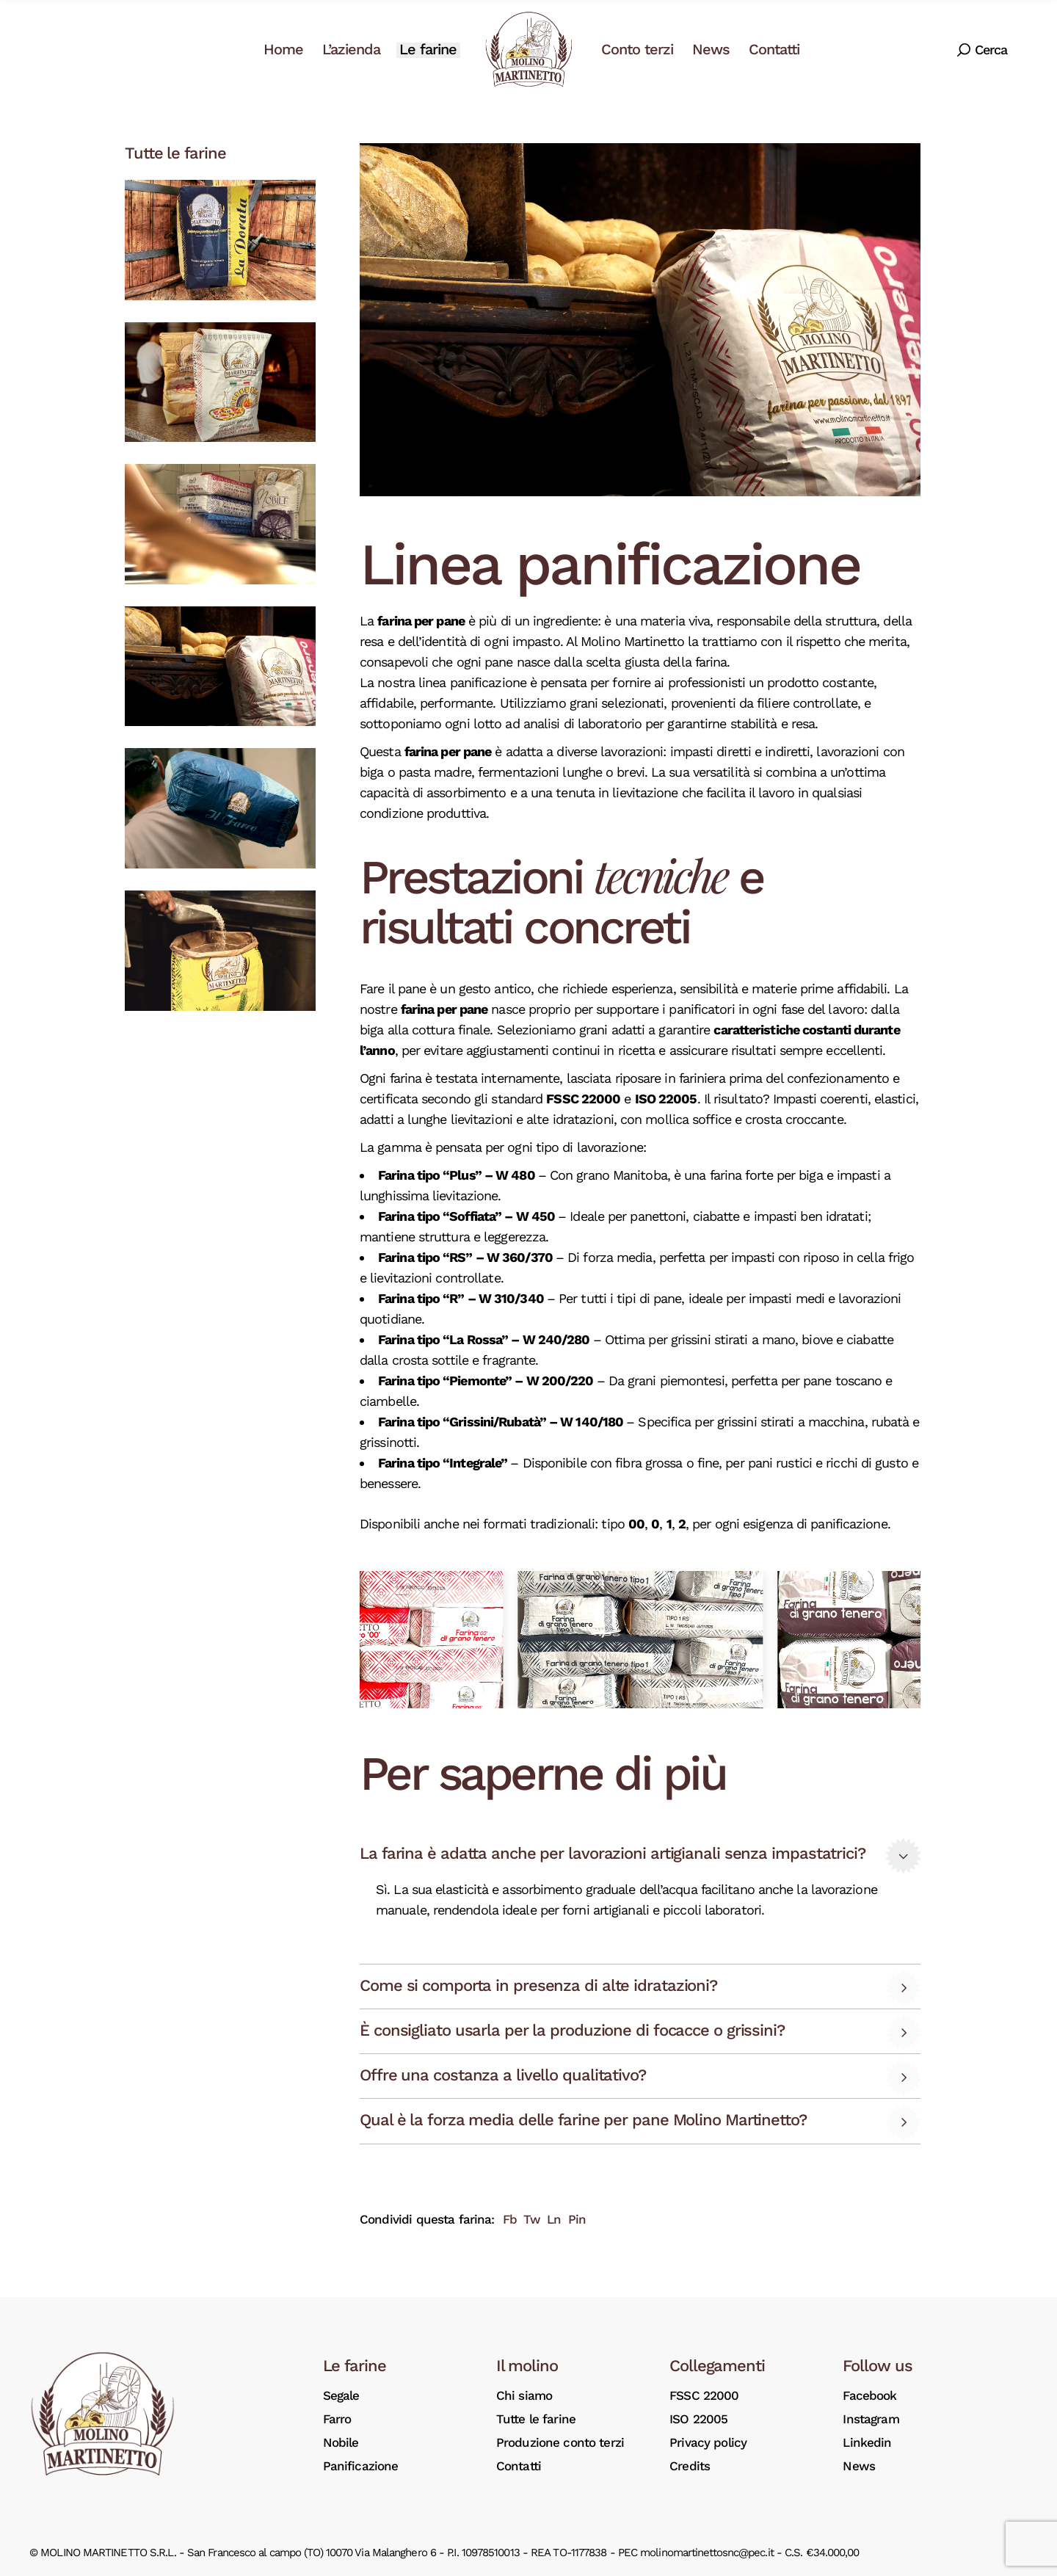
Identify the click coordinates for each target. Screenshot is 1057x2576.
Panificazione (361, 2466)
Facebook (869, 2395)
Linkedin (867, 2442)
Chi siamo (524, 2395)
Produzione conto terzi (560, 2442)
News (859, 2466)
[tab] (640, 1854)
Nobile (341, 2442)
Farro (337, 2419)
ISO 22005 (698, 2419)
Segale (341, 2395)
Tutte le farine (535, 2419)
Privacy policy (708, 2442)
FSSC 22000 (704, 2395)
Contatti (518, 2466)
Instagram (870, 2419)
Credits (689, 2466)
